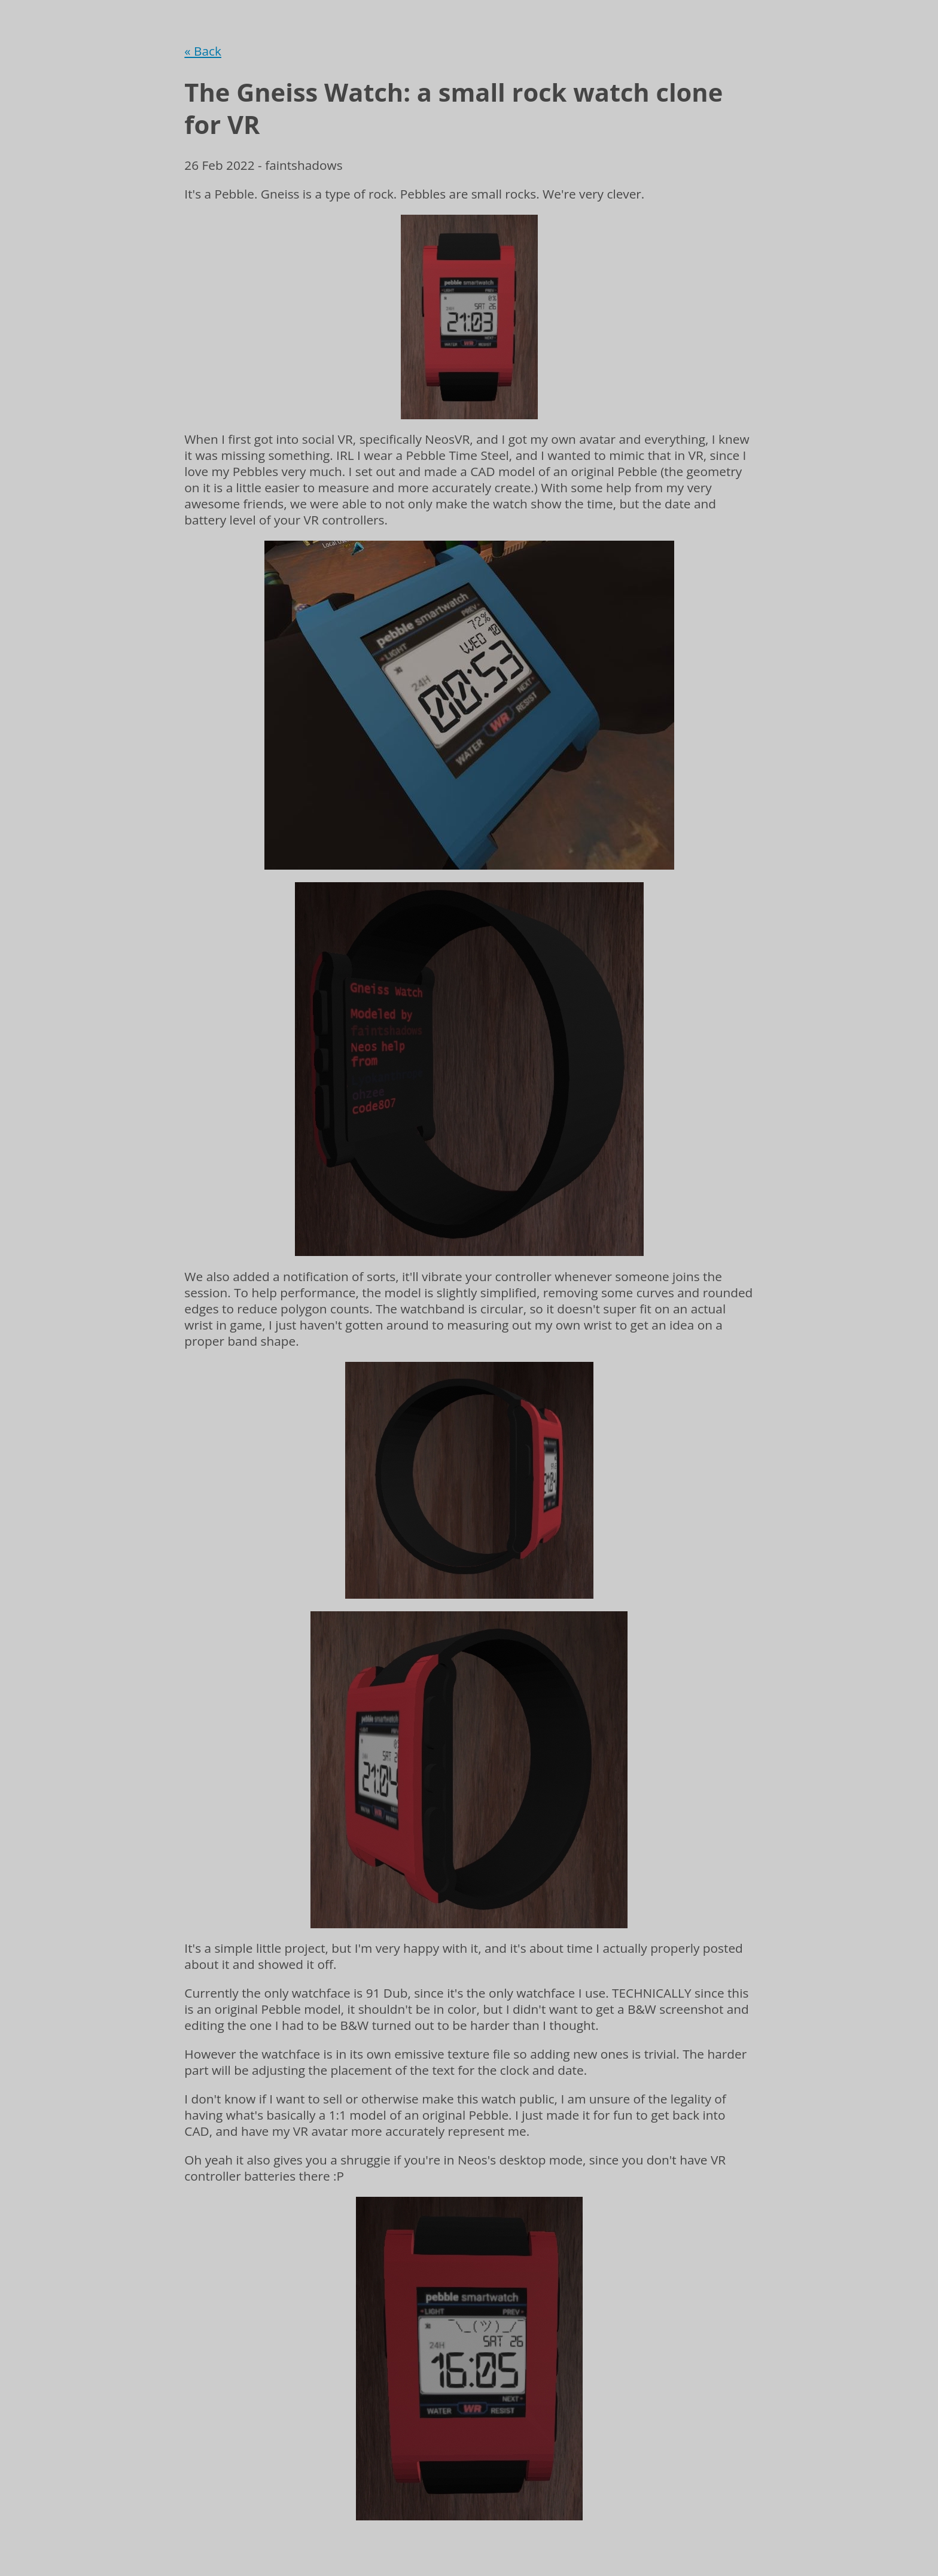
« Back (202, 50)
